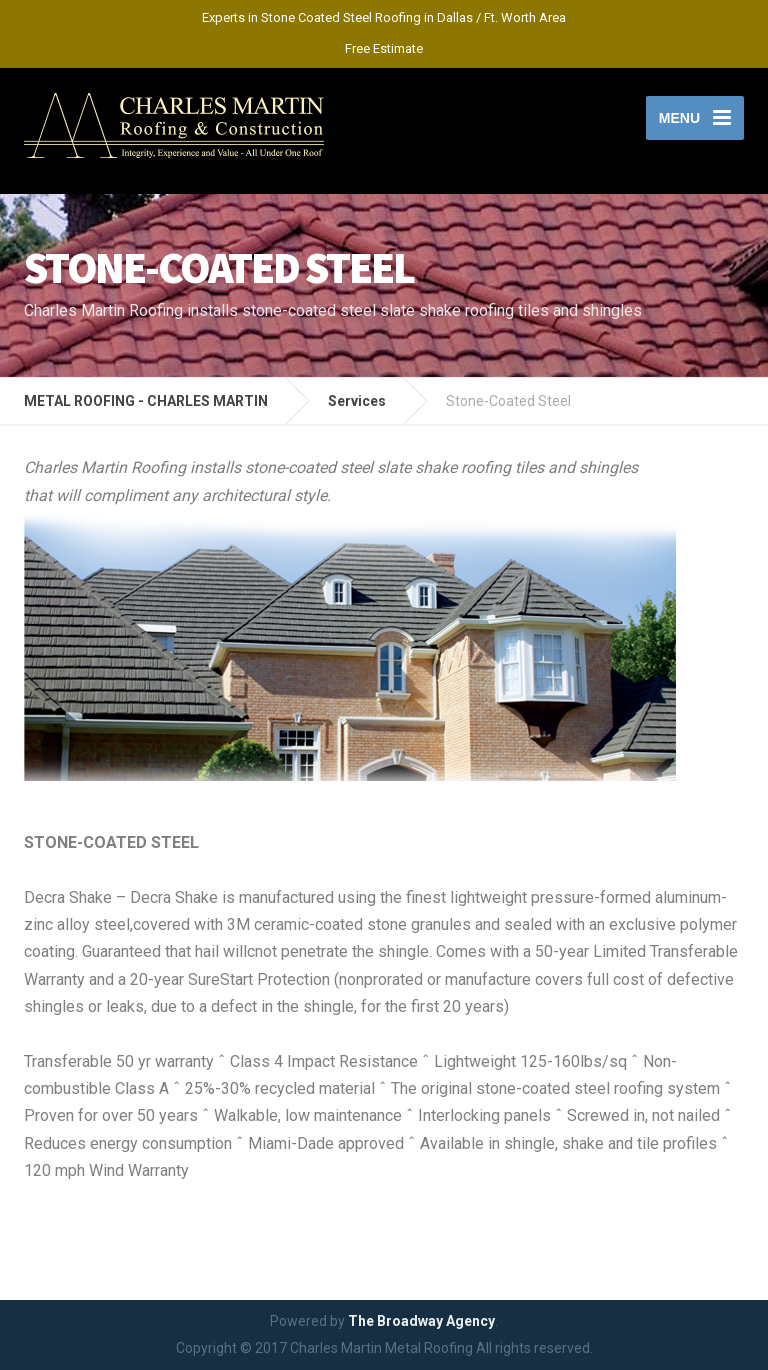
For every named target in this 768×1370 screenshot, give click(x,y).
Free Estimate (384, 48)
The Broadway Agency (421, 1321)
